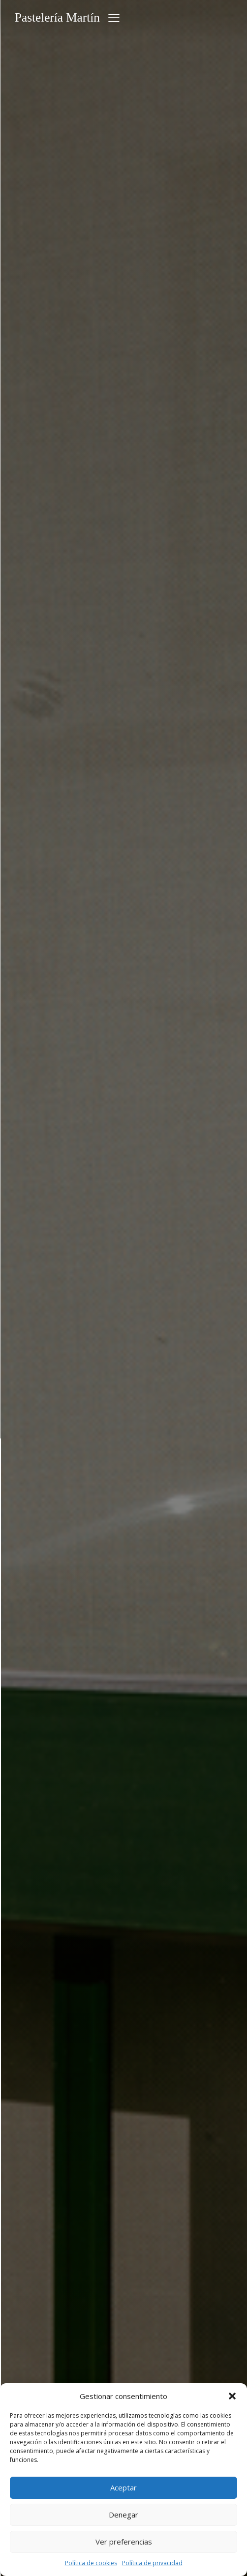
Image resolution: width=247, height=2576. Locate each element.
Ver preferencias (123, 2541)
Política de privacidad (152, 2563)
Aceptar (123, 2487)
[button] (232, 2396)
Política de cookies (91, 2563)
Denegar (123, 2514)
